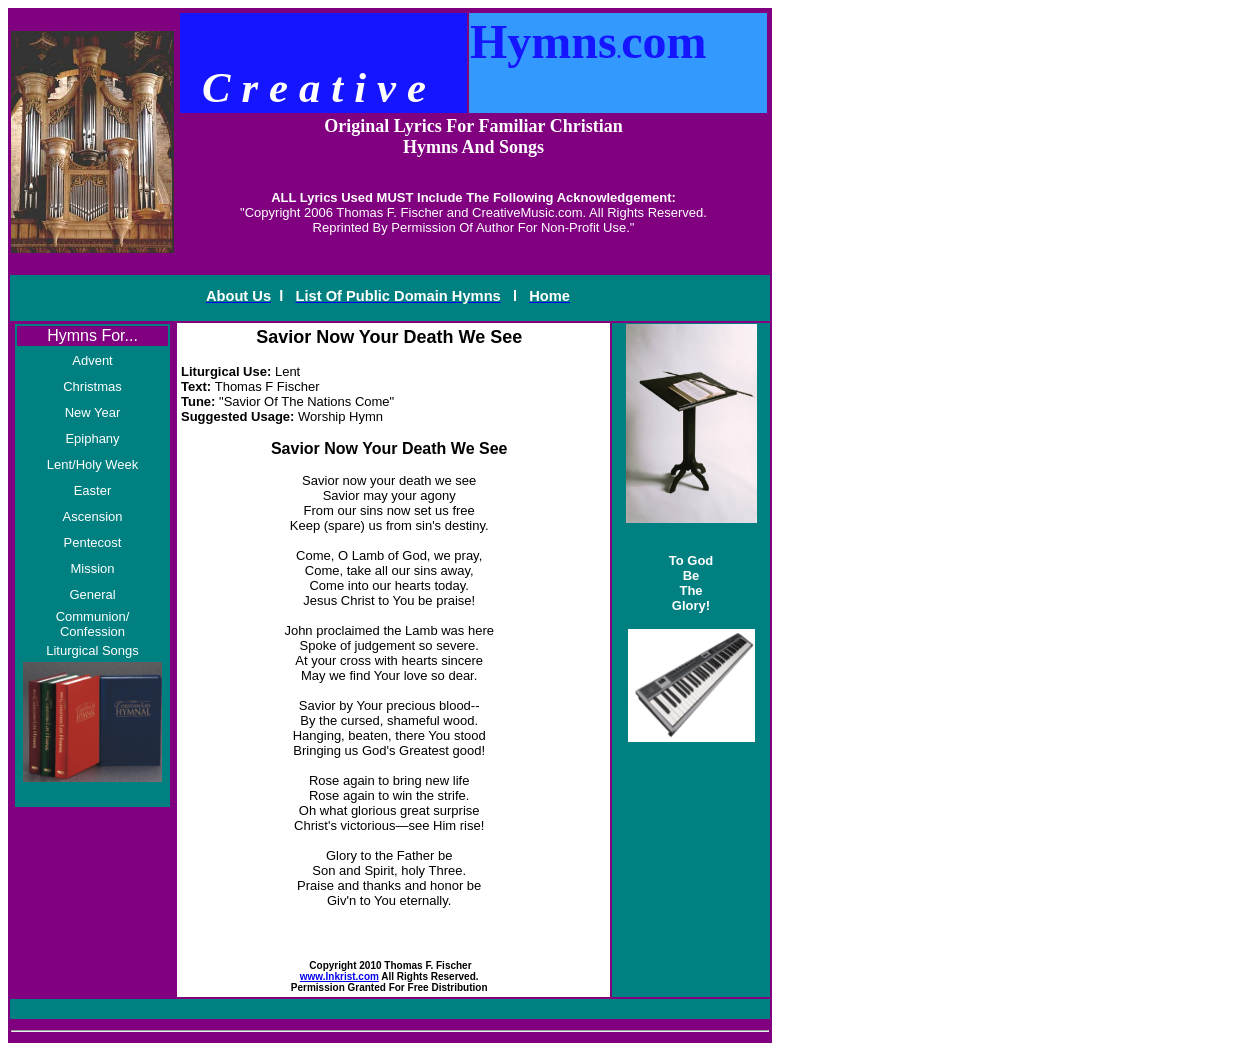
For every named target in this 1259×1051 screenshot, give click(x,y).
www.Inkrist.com (339, 976)
